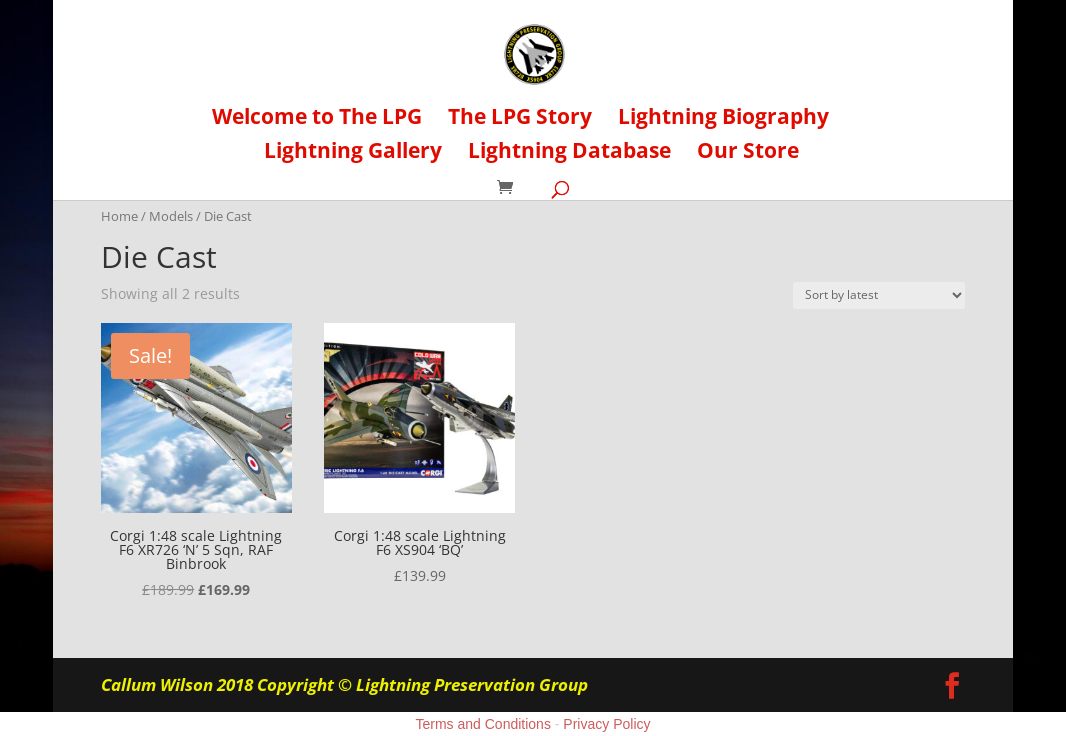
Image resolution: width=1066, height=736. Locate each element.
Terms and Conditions (483, 724)
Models (171, 216)
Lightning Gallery (353, 153)
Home (119, 216)
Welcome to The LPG (317, 119)
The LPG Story (520, 119)
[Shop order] (879, 295)
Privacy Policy (606, 724)
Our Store (748, 153)
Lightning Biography (723, 119)
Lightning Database (569, 153)
